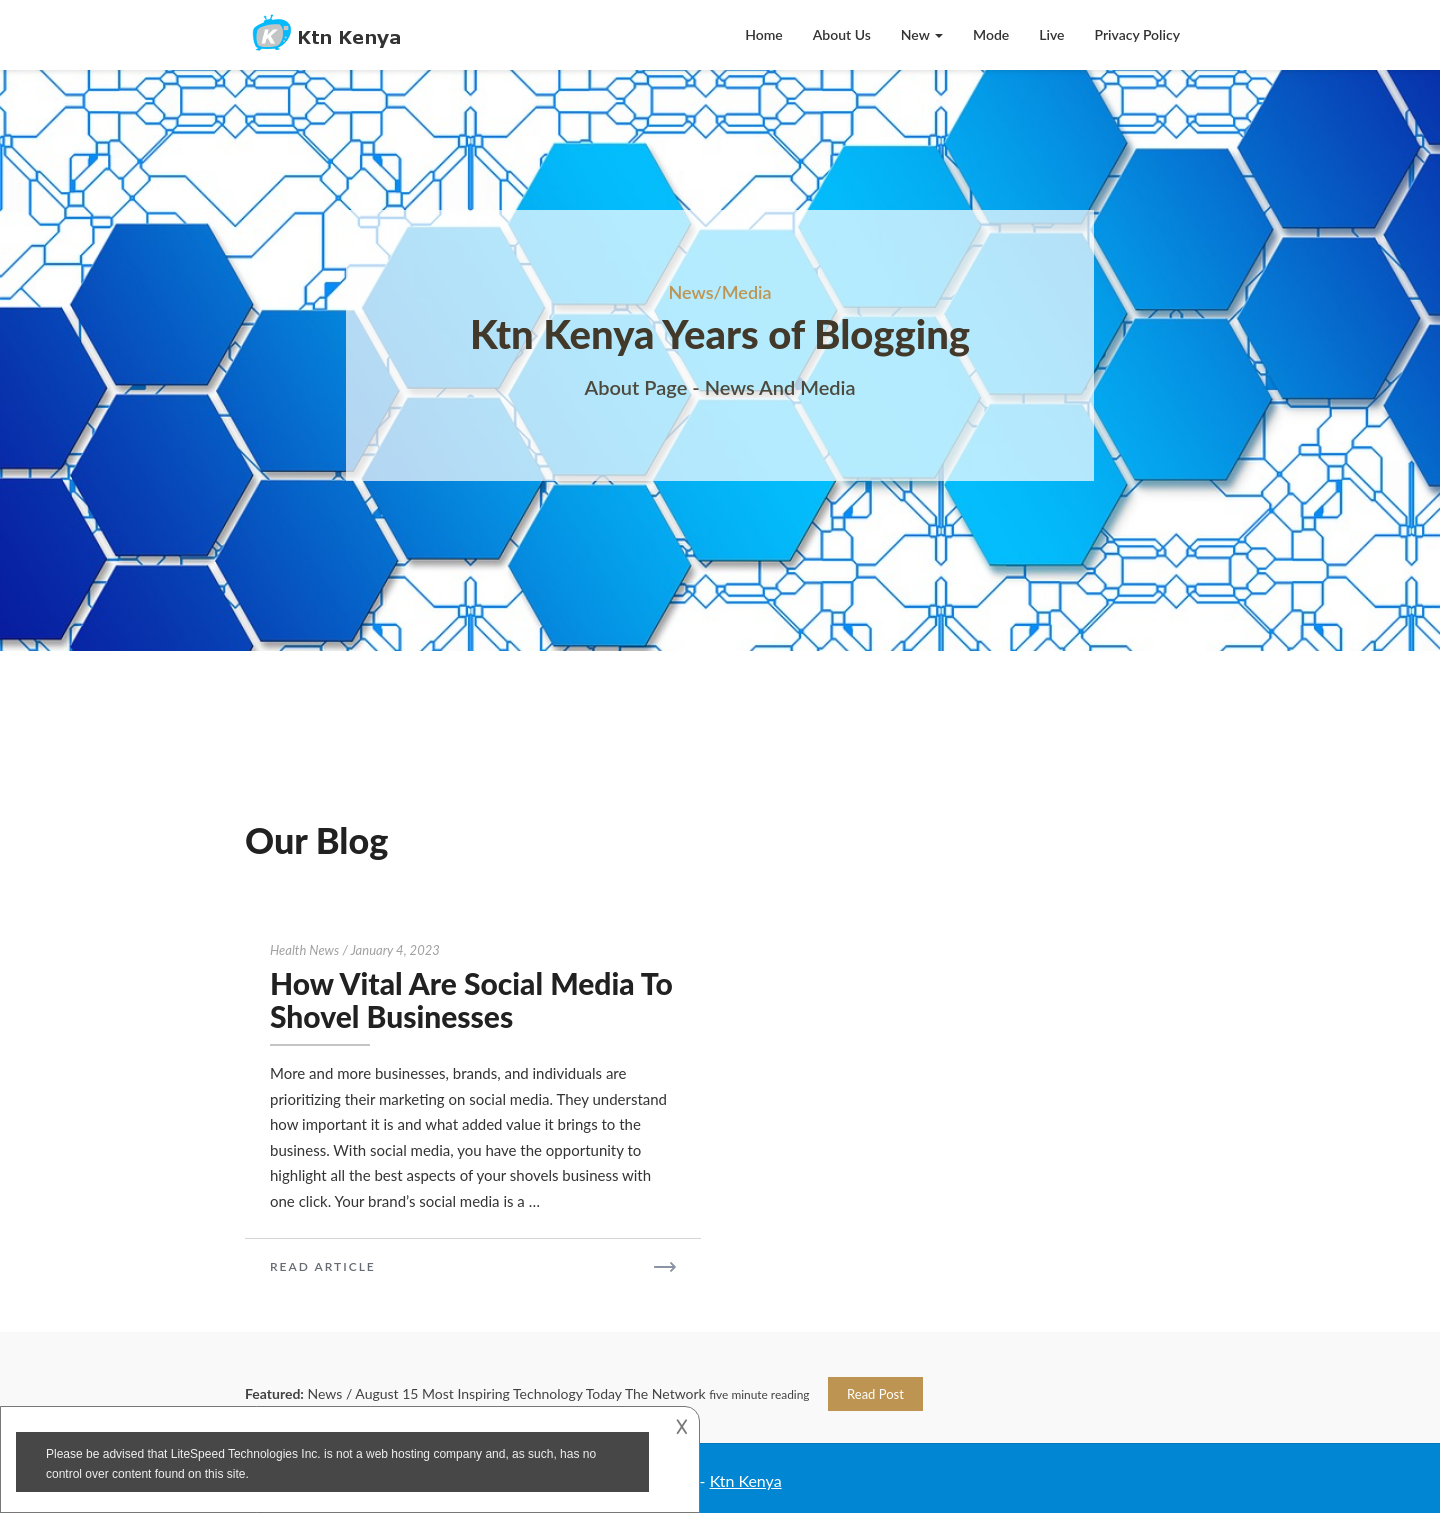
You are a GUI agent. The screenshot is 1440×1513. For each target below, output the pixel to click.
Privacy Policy (1138, 34)
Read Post (875, 1394)
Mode (991, 34)
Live (1051, 34)
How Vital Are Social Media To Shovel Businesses (471, 999)
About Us (842, 34)
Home (764, 34)
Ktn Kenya (746, 1480)
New (922, 34)
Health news (304, 950)
